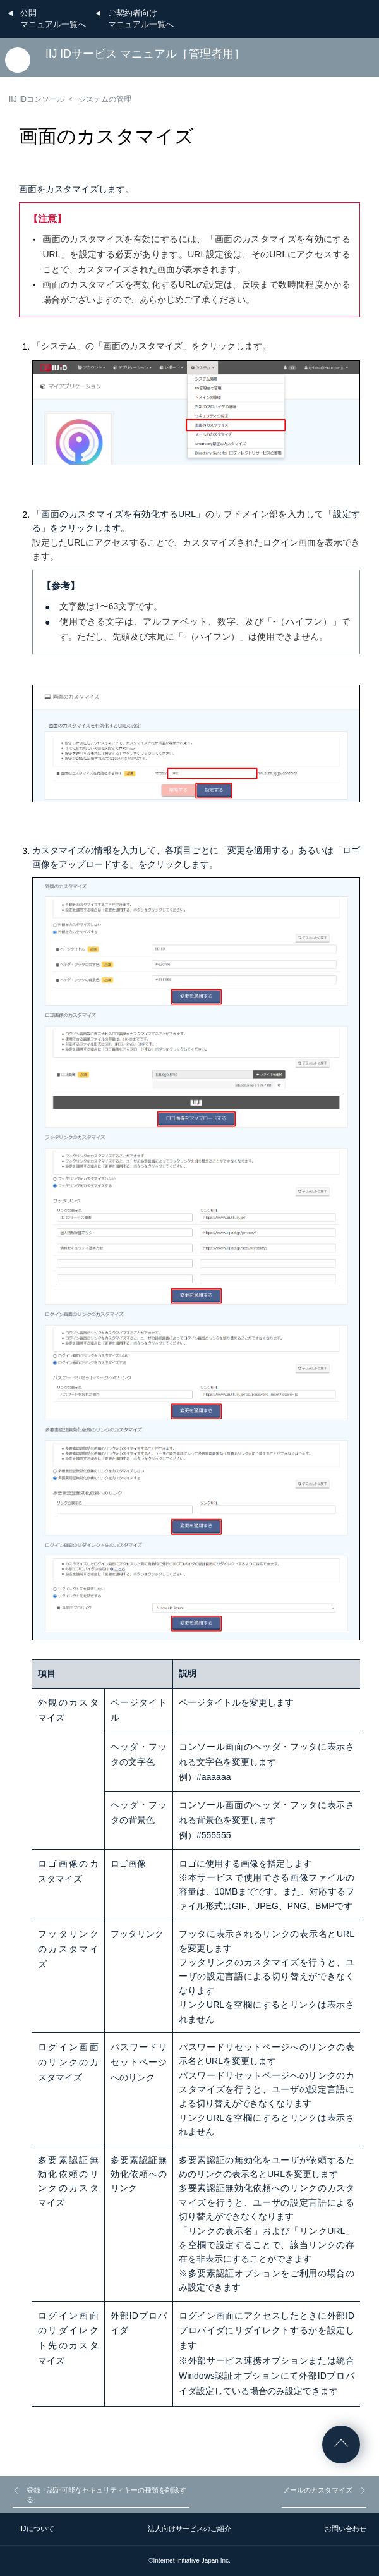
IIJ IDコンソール (36, 99)
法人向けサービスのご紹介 (189, 2528)
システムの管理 (104, 99)
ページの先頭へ (341, 2444)
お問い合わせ (345, 2528)
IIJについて (36, 2528)
